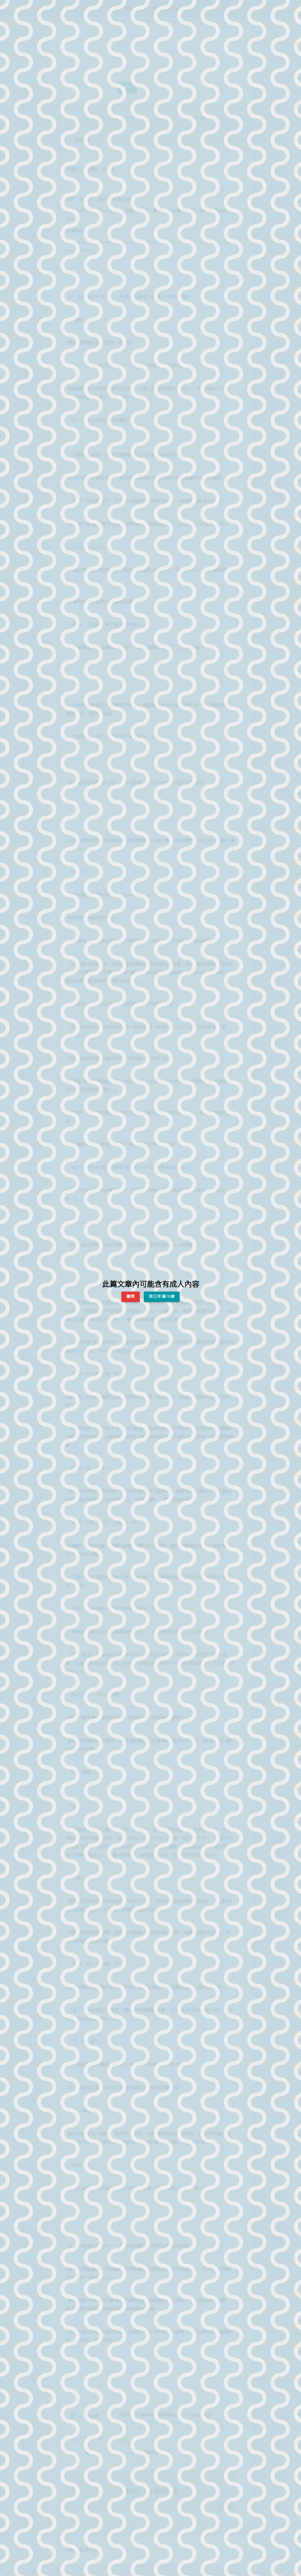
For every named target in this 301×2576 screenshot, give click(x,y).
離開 (130, 1296)
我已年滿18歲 (162, 1296)
